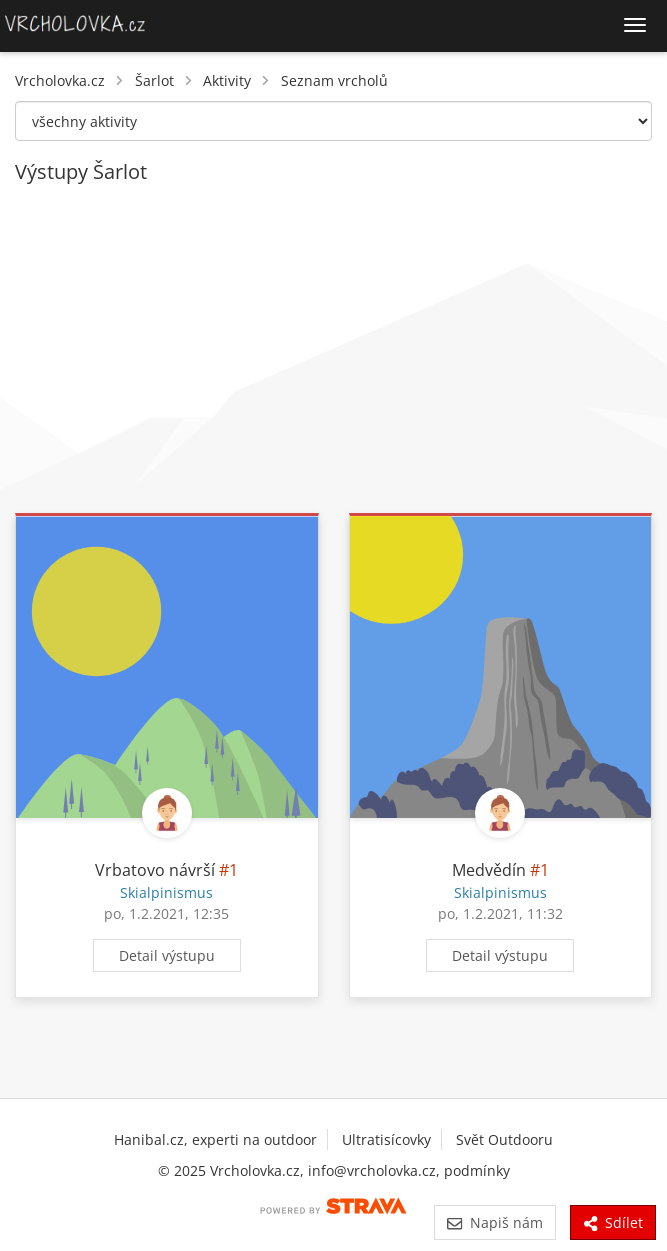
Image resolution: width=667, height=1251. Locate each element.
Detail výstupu (167, 955)
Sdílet (613, 1222)
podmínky (477, 1170)
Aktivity (227, 80)
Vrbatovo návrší (155, 870)
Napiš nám (494, 1222)
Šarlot (154, 80)
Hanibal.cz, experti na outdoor (215, 1139)
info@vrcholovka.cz (372, 1170)
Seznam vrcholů (334, 80)
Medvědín (489, 870)
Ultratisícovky (386, 1139)
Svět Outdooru (504, 1139)
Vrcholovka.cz (60, 80)
